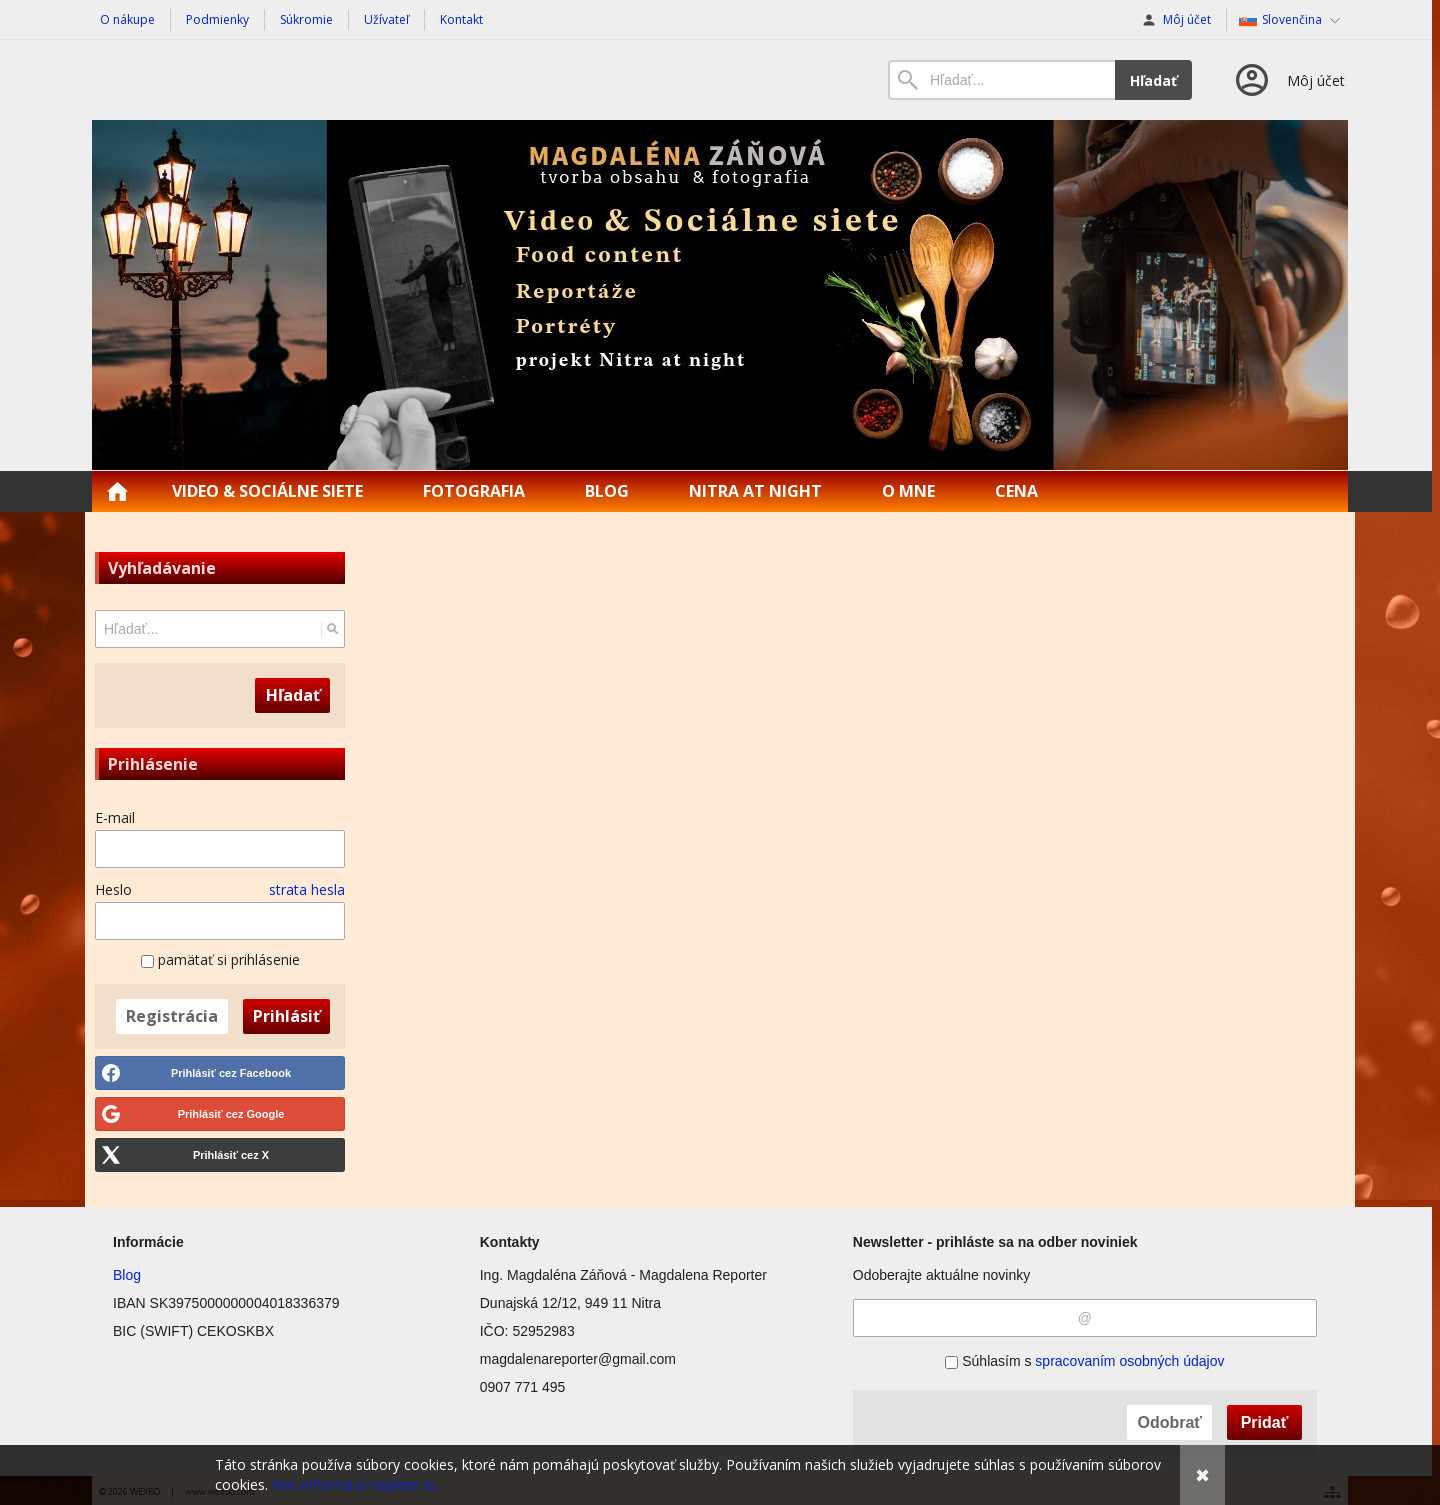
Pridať (1265, 1422)
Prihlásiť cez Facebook (231, 1073)
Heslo (113, 889)
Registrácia (172, 1016)
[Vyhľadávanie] (1001, 80)
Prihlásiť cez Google (231, 1114)
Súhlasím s (1084, 1361)
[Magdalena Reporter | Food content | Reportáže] (720, 295)
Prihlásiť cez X (231, 1155)
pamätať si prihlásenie (220, 959)
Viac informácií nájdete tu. (355, 1484)
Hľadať (1153, 80)
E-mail (115, 817)
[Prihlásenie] (1288, 80)
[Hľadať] (332, 629)
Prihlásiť (286, 1016)
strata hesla (307, 889)
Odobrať (1169, 1422)
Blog (127, 1275)
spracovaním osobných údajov (1129, 1361)
